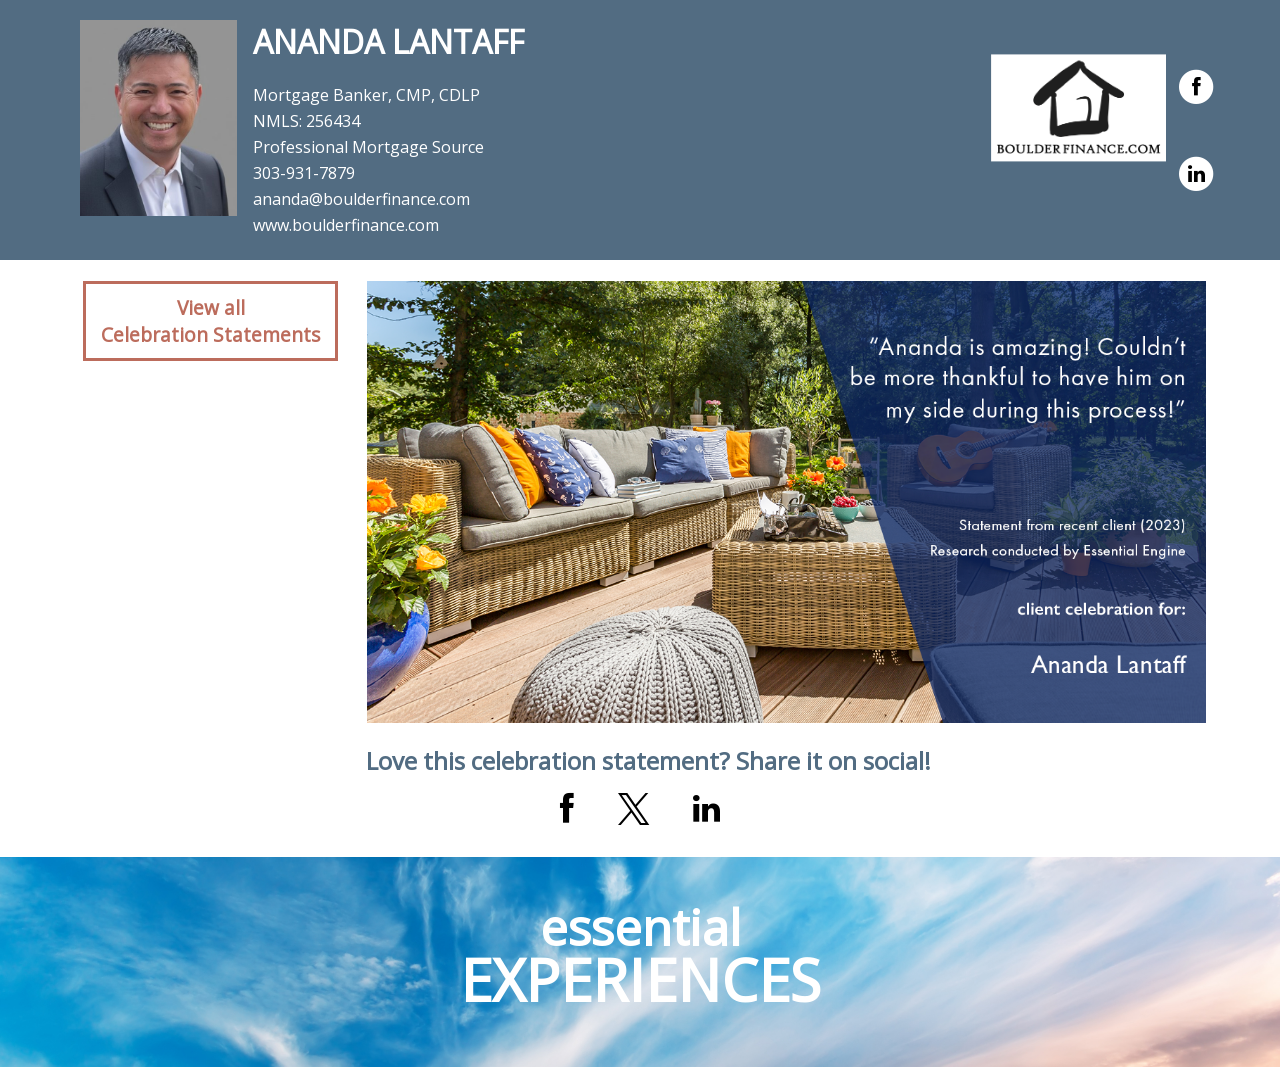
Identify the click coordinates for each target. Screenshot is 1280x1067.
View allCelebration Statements (210, 321)
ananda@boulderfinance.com (361, 199)
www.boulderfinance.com (346, 225)
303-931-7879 (304, 173)
